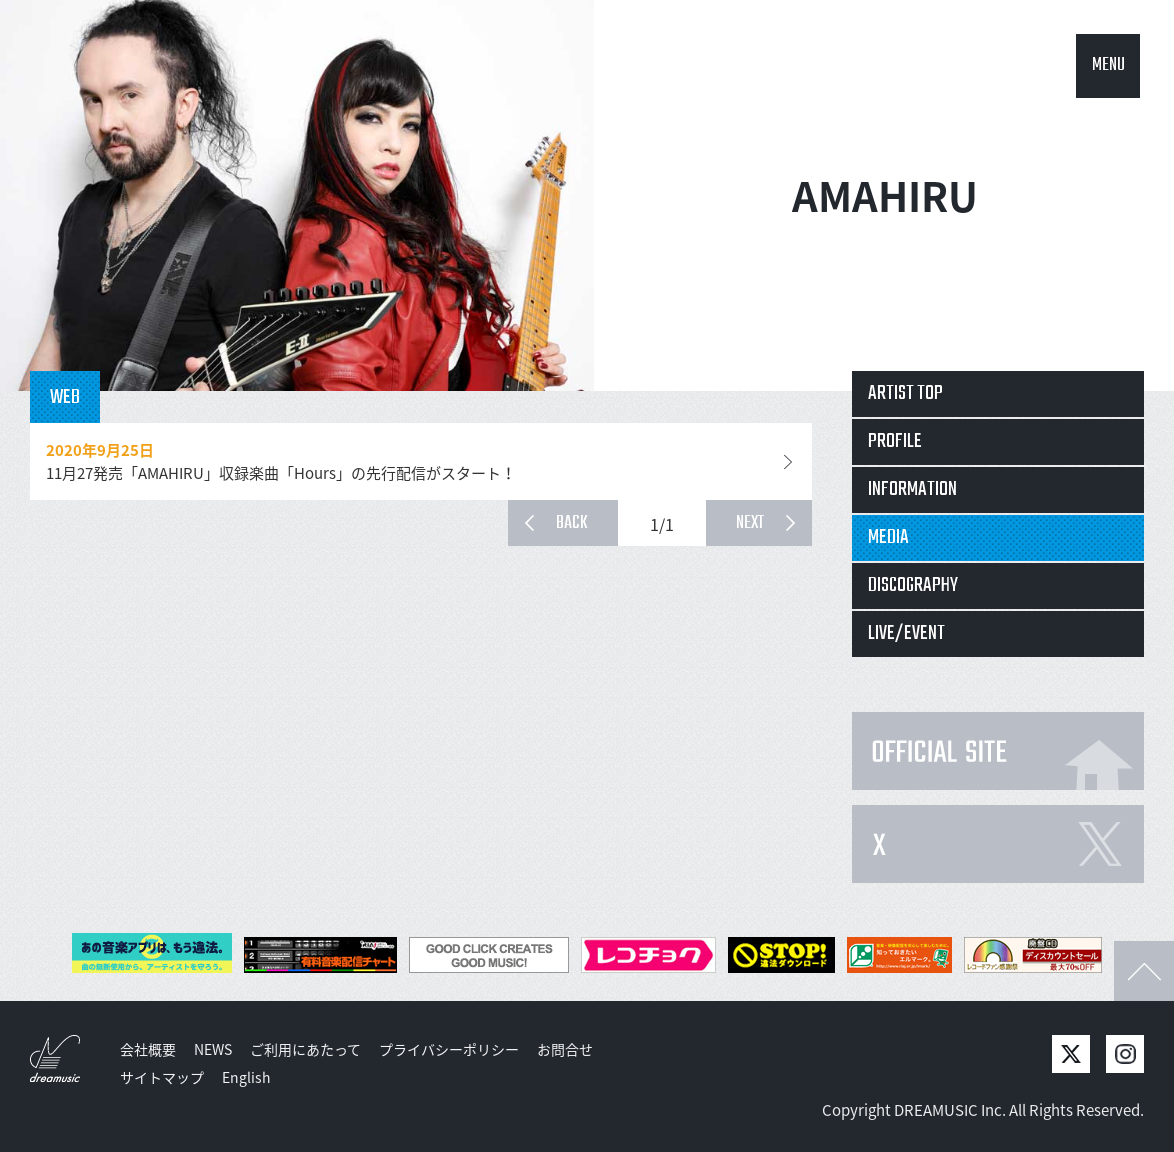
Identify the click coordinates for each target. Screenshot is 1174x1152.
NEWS (213, 1049)
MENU (1108, 65)
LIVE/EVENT (906, 633)
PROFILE (895, 441)
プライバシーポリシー (449, 1049)
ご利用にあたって (305, 1049)
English (246, 1077)
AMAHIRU (885, 195)
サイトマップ (162, 1077)
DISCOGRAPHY (913, 585)
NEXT (750, 523)
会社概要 (148, 1049)
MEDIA (888, 537)
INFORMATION (912, 489)
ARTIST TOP (905, 393)
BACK (572, 523)
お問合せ (565, 1049)
